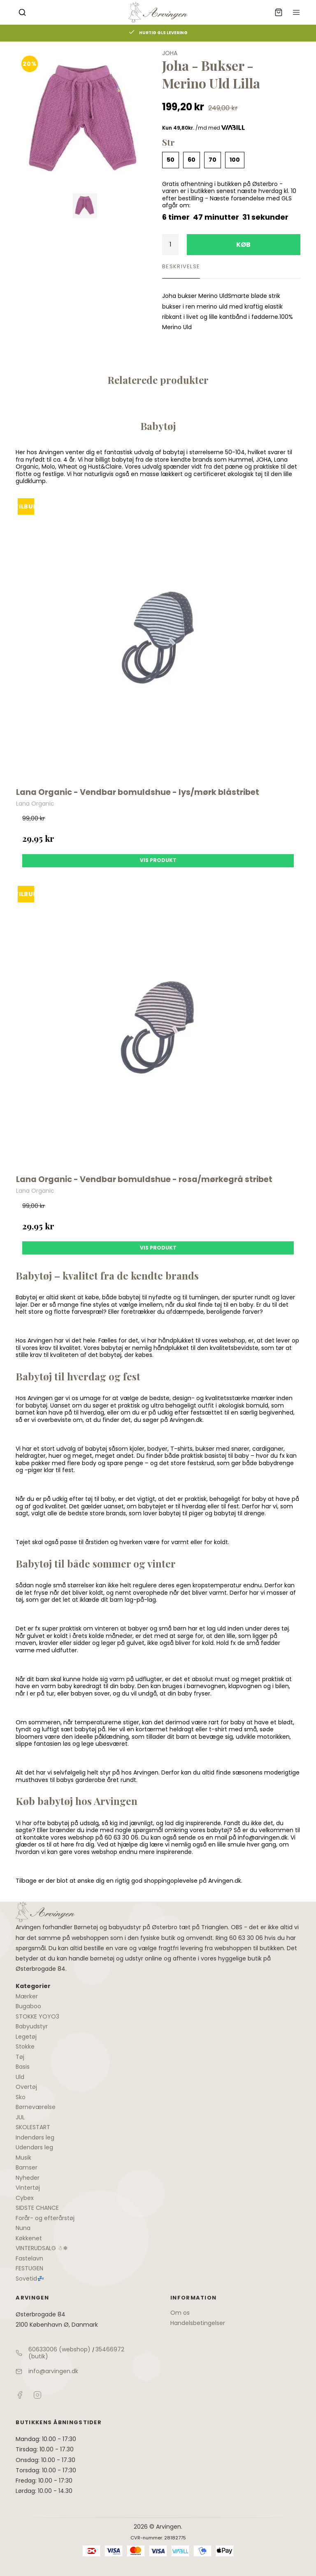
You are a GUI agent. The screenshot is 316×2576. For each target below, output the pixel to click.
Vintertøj (28, 2187)
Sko (21, 2097)
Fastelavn (29, 2258)
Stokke (25, 2046)
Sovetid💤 (30, 2278)
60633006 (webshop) (59, 2349)
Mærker (27, 1996)
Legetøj (26, 2036)
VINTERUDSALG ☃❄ (42, 2248)
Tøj (20, 2057)
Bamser (26, 2167)
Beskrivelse (181, 266)
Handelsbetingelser (197, 2323)
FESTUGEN (29, 2268)
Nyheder (28, 2178)
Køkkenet (29, 2238)
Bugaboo (28, 2006)
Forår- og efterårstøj (45, 2218)
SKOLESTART (33, 2127)
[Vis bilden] (85, 205)
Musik (23, 2157)
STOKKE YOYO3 (37, 2016)
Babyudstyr (32, 2026)
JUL (20, 2117)
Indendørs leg (35, 2137)
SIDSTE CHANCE (37, 2208)
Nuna (23, 2228)
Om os (180, 2313)
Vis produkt (158, 860)
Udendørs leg (34, 2147)
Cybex (25, 2198)
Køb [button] (243, 244)
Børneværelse (36, 2107)
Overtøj (26, 2087)
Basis (23, 2067)
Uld (20, 2077)
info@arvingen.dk (53, 2371)
